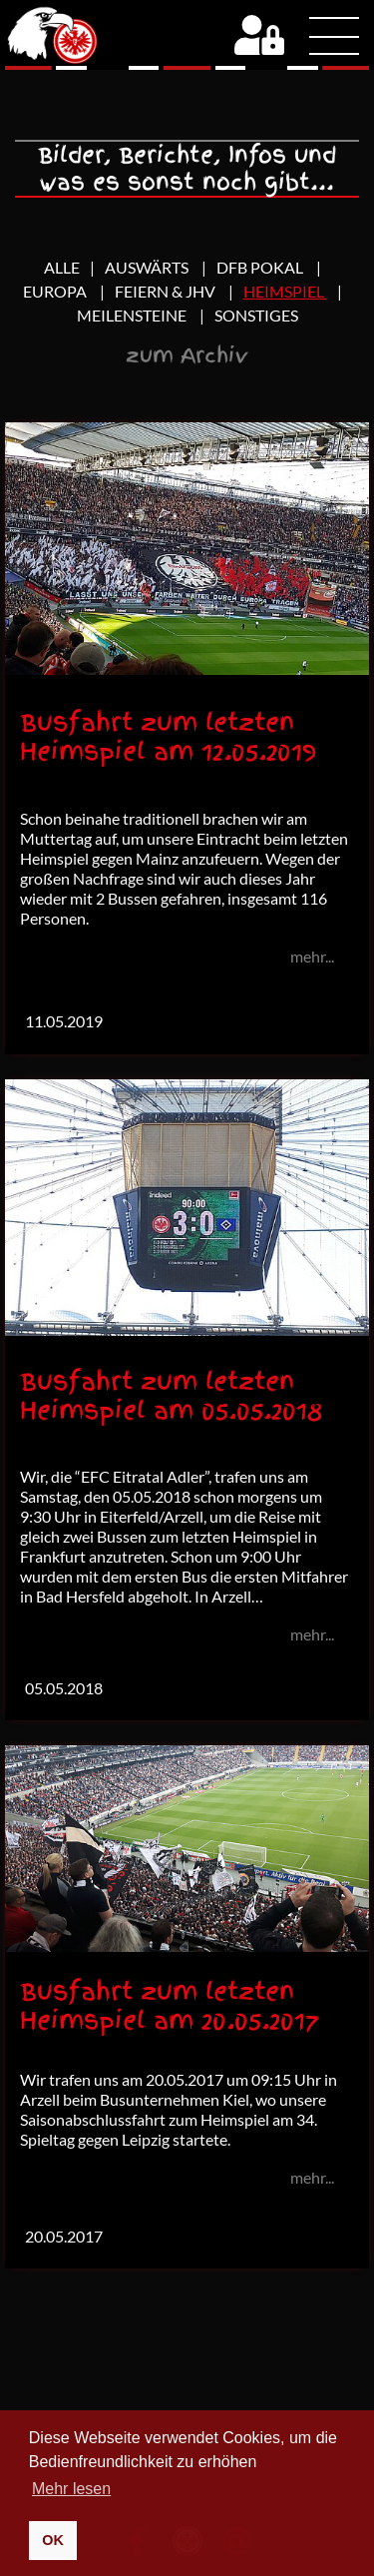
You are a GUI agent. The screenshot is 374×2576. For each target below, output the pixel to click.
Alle (62, 267)
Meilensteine (133, 315)
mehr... (312, 956)
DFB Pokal (261, 267)
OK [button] (53, 2540)
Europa (56, 291)
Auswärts (148, 267)
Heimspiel (285, 291)
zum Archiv (187, 355)
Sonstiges (256, 315)
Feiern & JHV (166, 291)
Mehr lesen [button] (71, 2488)
